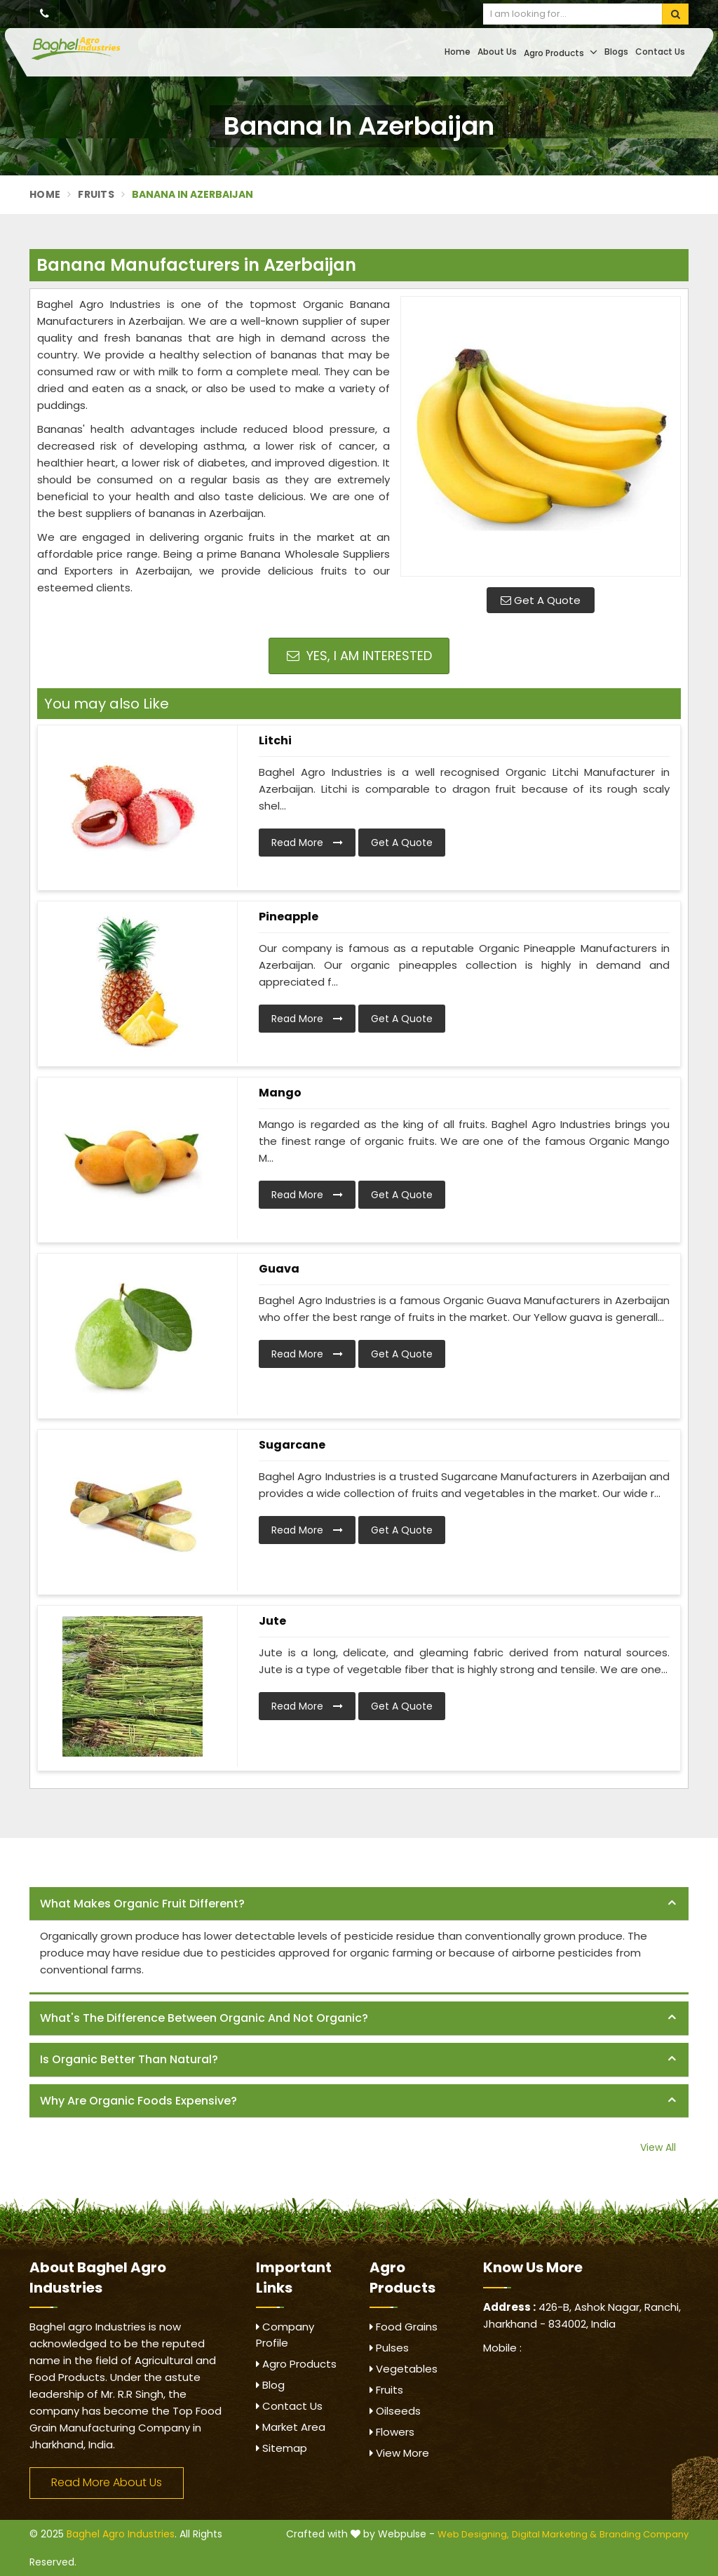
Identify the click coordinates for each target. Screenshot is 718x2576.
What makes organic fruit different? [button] (142, 1904)
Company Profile (285, 2334)
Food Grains (404, 2326)
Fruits (96, 194)
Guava (279, 1269)
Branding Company (644, 2534)
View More (399, 2453)
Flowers (392, 2431)
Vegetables (404, 2368)
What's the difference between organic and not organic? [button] (204, 2018)
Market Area (290, 2427)
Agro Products (560, 52)
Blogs (616, 52)
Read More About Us (106, 2482)
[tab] (359, 1904)
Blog (270, 2384)
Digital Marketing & (554, 2534)
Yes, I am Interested (359, 655)
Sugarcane (292, 1445)
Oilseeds (395, 2410)
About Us (497, 52)
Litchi (275, 740)
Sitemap (281, 2448)
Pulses (389, 2347)
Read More (307, 843)
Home (457, 52)
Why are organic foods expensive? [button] (138, 2101)
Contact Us (660, 52)
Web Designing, (473, 2534)
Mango (280, 1093)
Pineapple (288, 916)
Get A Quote (541, 600)
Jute (272, 1621)
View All (658, 2147)
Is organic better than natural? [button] (129, 2059)
